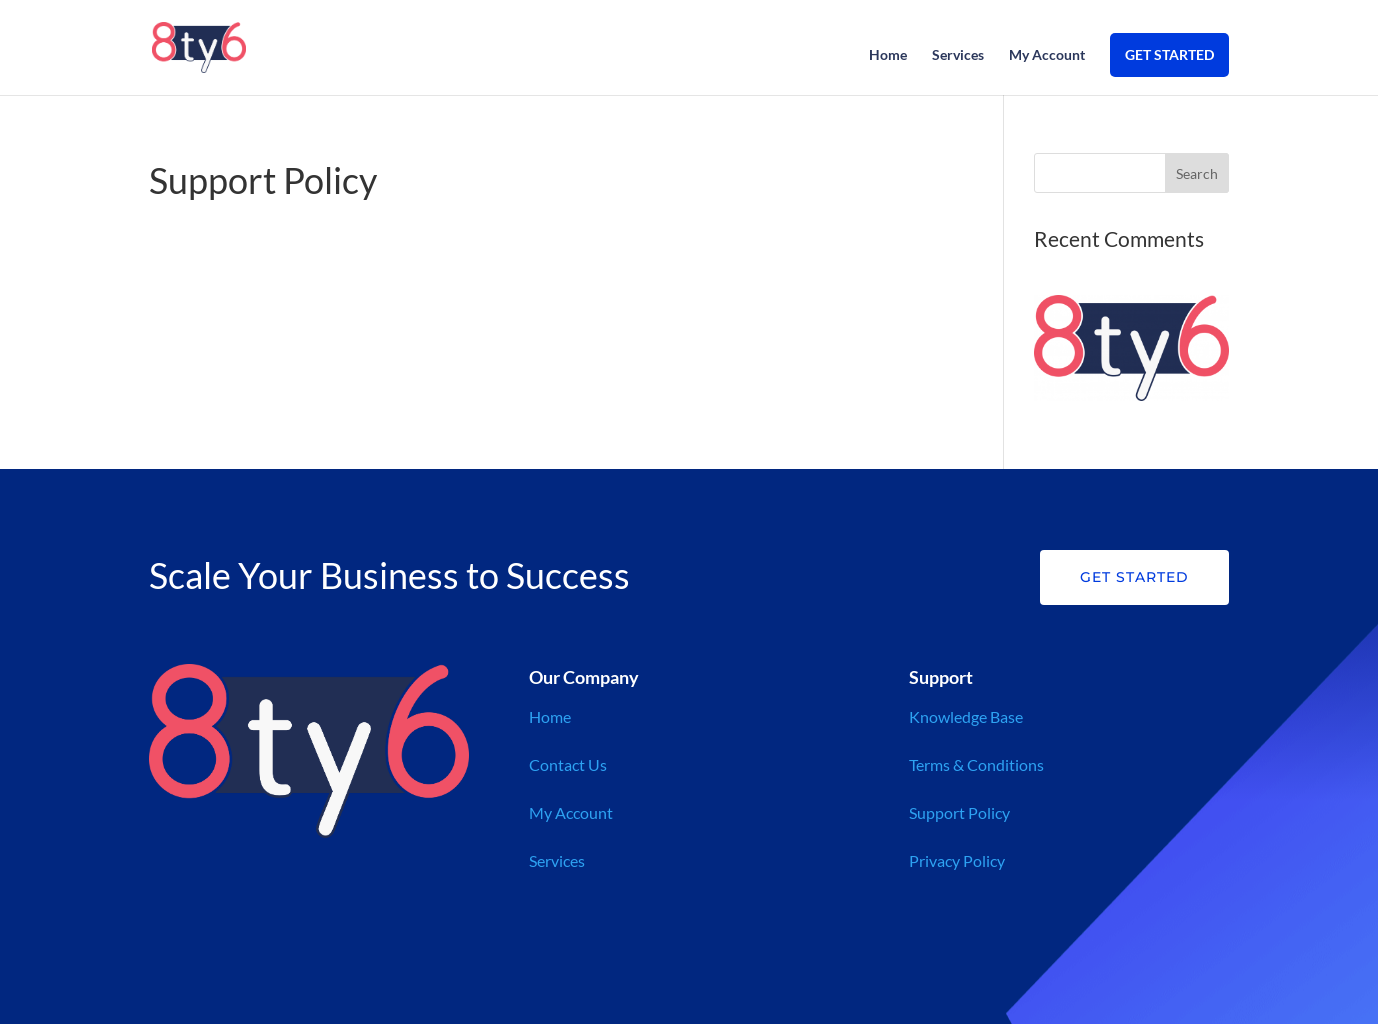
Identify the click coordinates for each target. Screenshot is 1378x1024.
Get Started (1134, 577)
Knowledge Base (966, 716)
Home (888, 55)
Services (958, 55)
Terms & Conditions (976, 764)
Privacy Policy (957, 860)
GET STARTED (1169, 54)
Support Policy (959, 812)
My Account (1047, 55)
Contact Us (568, 764)
